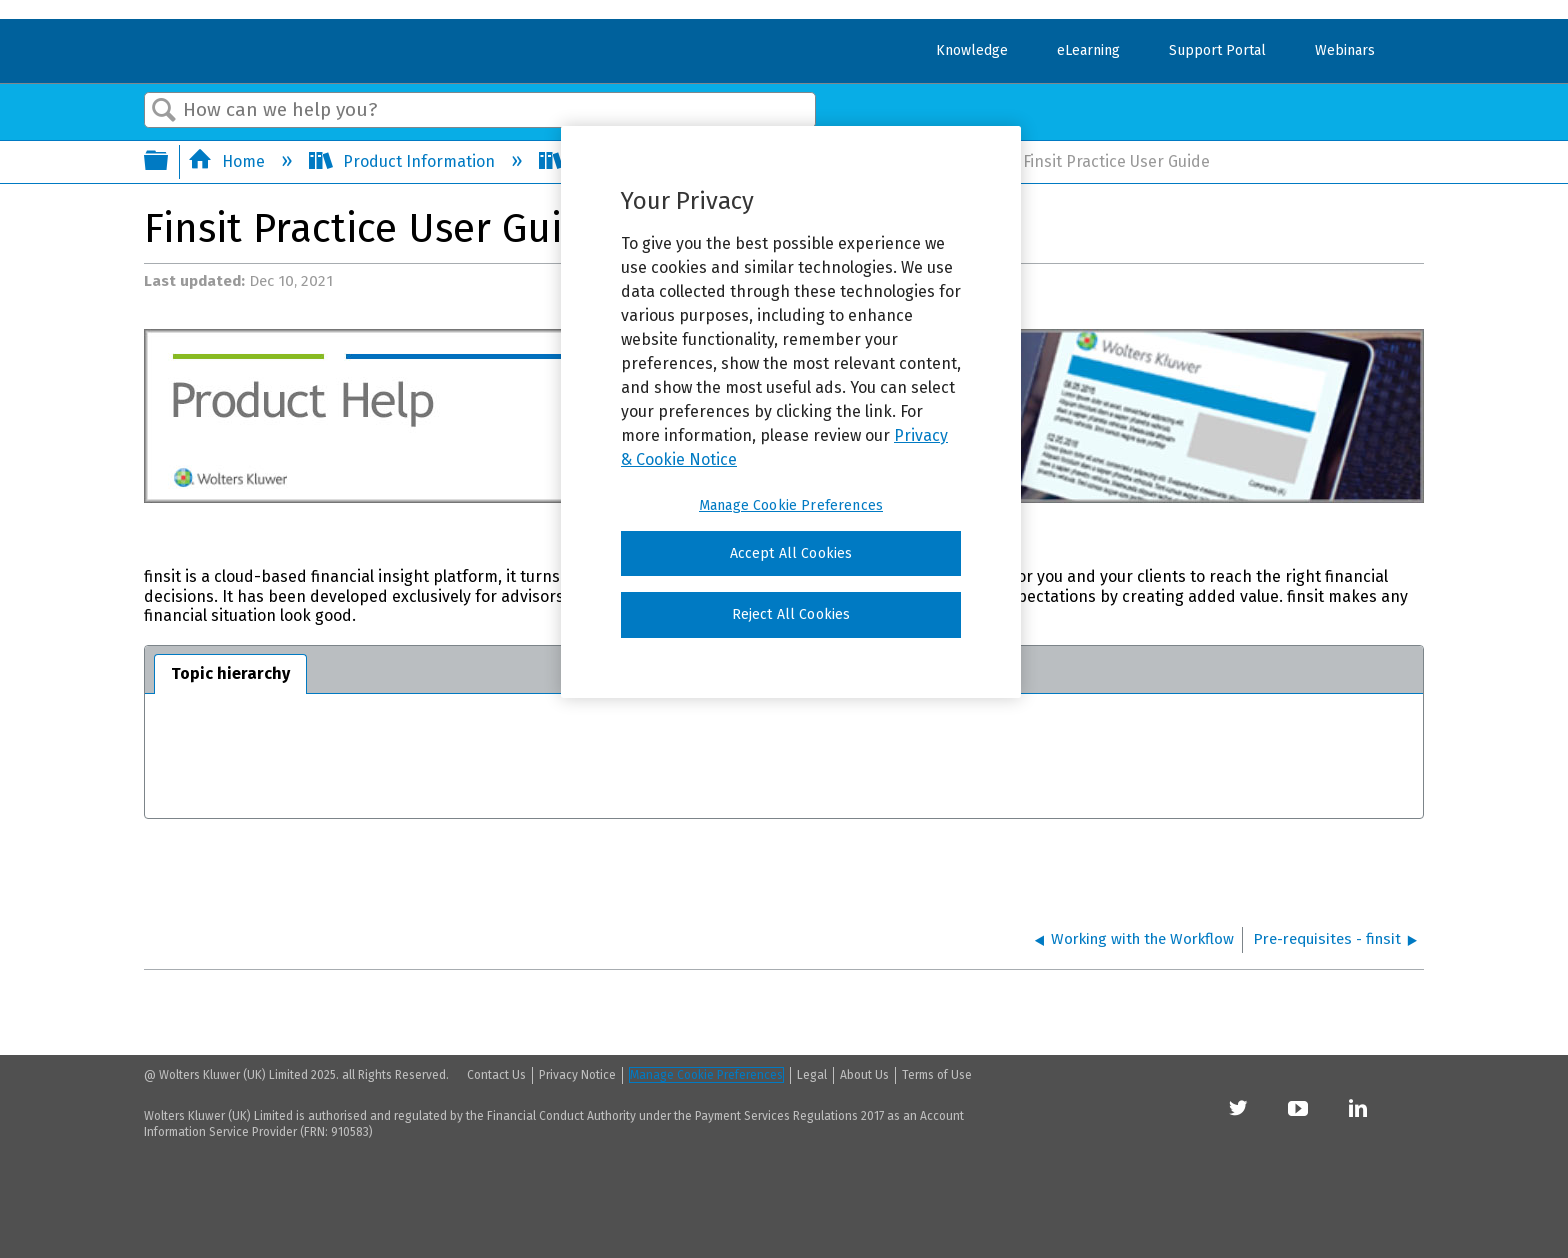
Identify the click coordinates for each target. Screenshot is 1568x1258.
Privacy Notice (577, 1075)
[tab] (230, 674)
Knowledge (972, 50)
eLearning (1088, 50)
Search (164, 111)
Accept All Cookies (791, 553)
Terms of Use (937, 1075)
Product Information (404, 161)
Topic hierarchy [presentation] (230, 673)
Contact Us (496, 1075)
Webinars (1345, 50)
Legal (812, 1075)
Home (228, 161)
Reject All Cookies (791, 614)
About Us (864, 1075)
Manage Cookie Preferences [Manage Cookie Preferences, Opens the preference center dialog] (791, 505)
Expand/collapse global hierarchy (169, 162)
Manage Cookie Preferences (706, 1075)
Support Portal (1217, 50)
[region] (791, 412)
